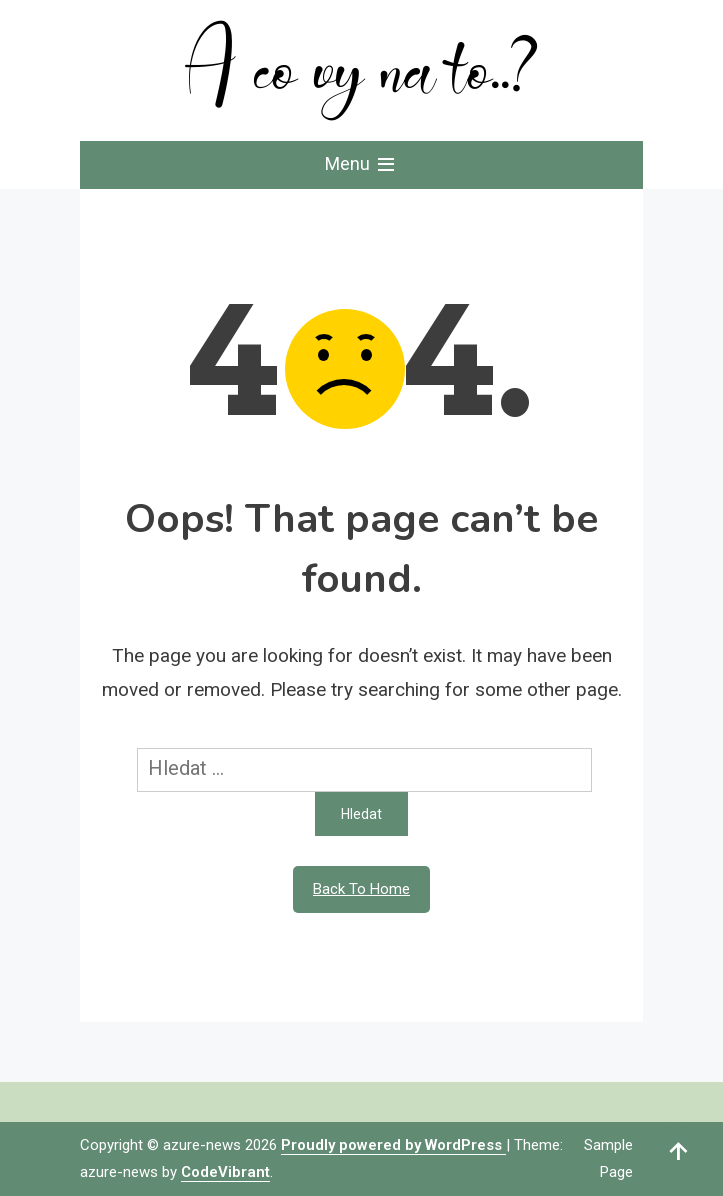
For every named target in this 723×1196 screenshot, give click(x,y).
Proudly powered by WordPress (393, 1145)
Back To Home (361, 889)
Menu (361, 165)
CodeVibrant (225, 1172)
